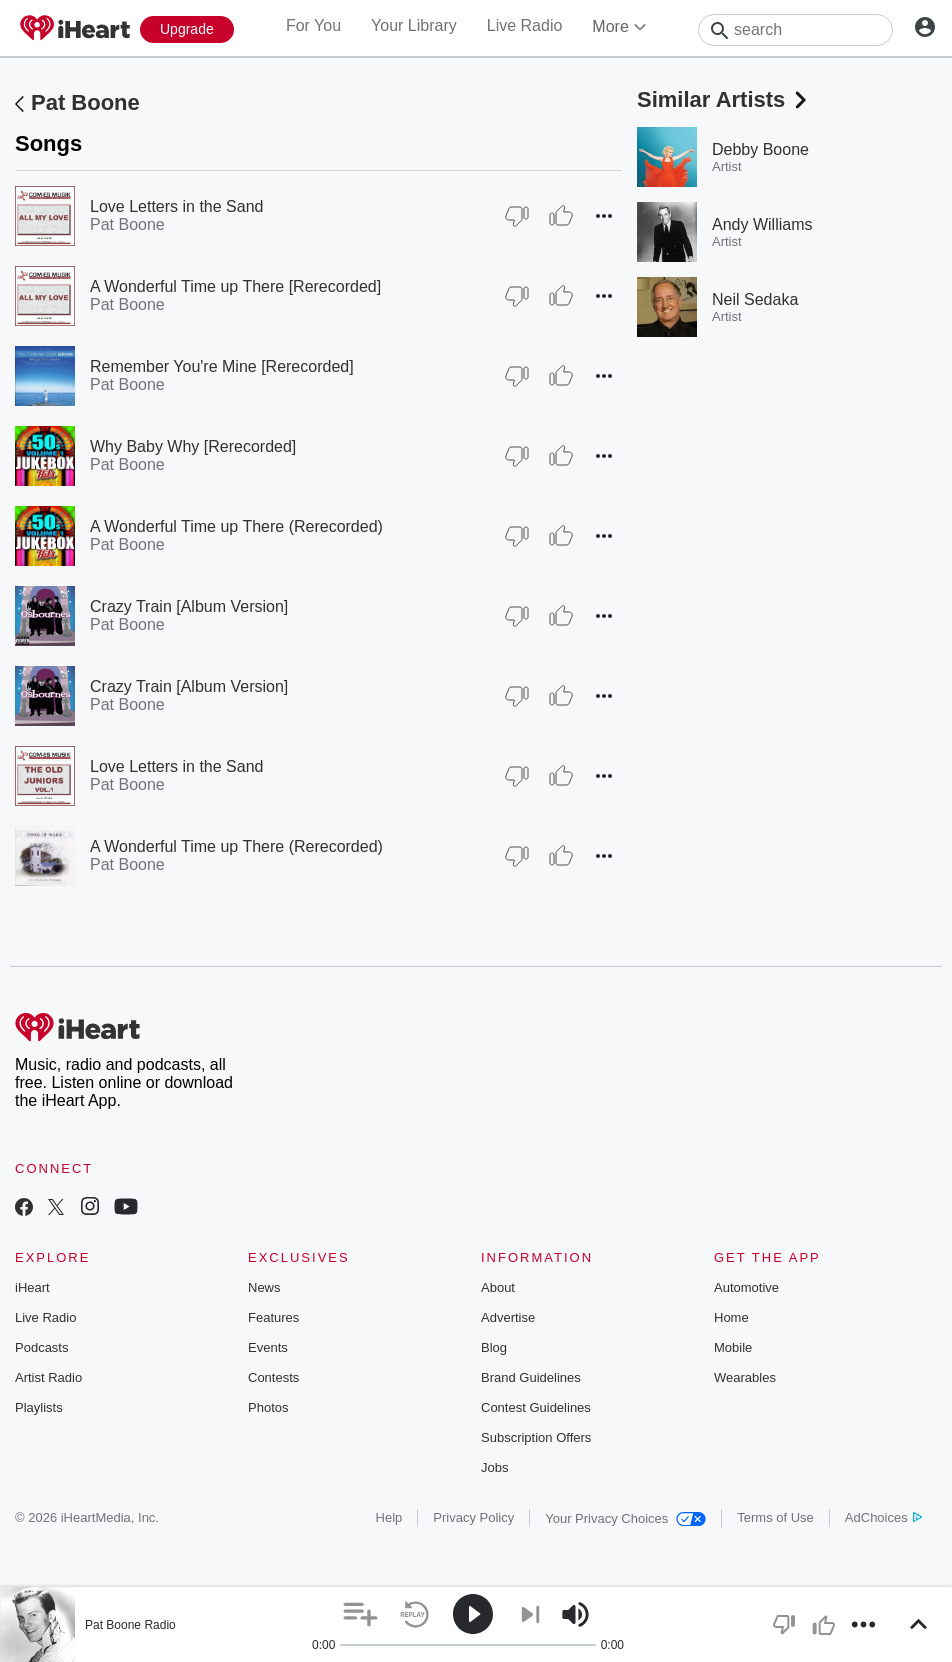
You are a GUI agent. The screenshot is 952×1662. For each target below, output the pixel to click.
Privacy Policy (473, 1517)
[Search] (795, 30)
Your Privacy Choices (625, 1518)
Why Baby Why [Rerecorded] (193, 446)
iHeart (32, 1287)
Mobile (733, 1347)
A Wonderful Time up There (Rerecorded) (236, 526)
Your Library (414, 25)
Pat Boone (85, 102)
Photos (268, 1407)
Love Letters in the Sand (176, 206)
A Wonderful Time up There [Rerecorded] (235, 286)
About (498, 1287)
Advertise (508, 1317)
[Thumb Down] (517, 216)
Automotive (746, 1287)
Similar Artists (724, 99)
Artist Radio (48, 1377)
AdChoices (883, 1517)
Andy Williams (762, 224)
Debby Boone (760, 149)
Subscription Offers (536, 1437)
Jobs (494, 1467)
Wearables (745, 1377)
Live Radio (525, 25)
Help (389, 1517)
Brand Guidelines (531, 1377)
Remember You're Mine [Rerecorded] (222, 366)
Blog (494, 1347)
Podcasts (41, 1347)
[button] (604, 216)
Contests (273, 1377)
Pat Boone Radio (130, 1625)
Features (273, 1317)
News (264, 1287)
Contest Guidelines (536, 1407)
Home (731, 1317)
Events (268, 1347)
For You (313, 25)
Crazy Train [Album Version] (189, 606)
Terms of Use (775, 1517)
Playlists (39, 1407)
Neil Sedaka (755, 299)
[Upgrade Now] (187, 29)
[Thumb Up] (561, 216)
